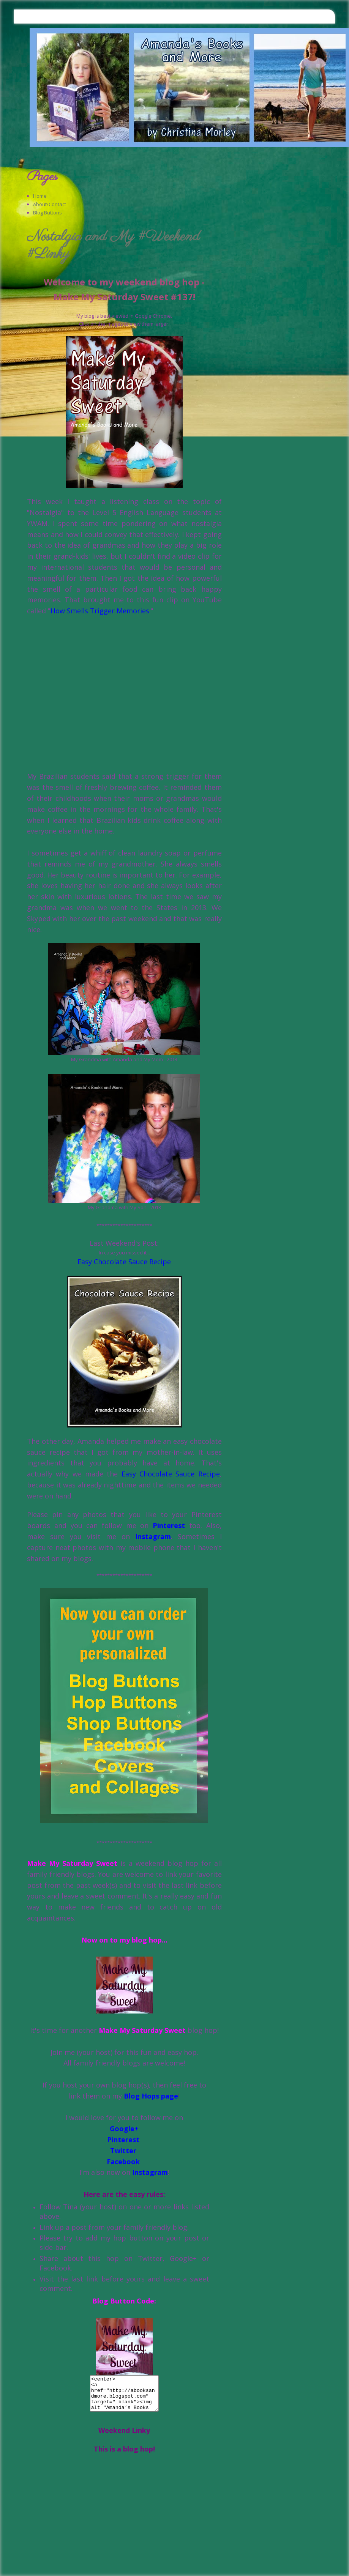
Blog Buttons (47, 212)
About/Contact (49, 204)
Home (40, 195)
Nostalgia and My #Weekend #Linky (113, 245)
